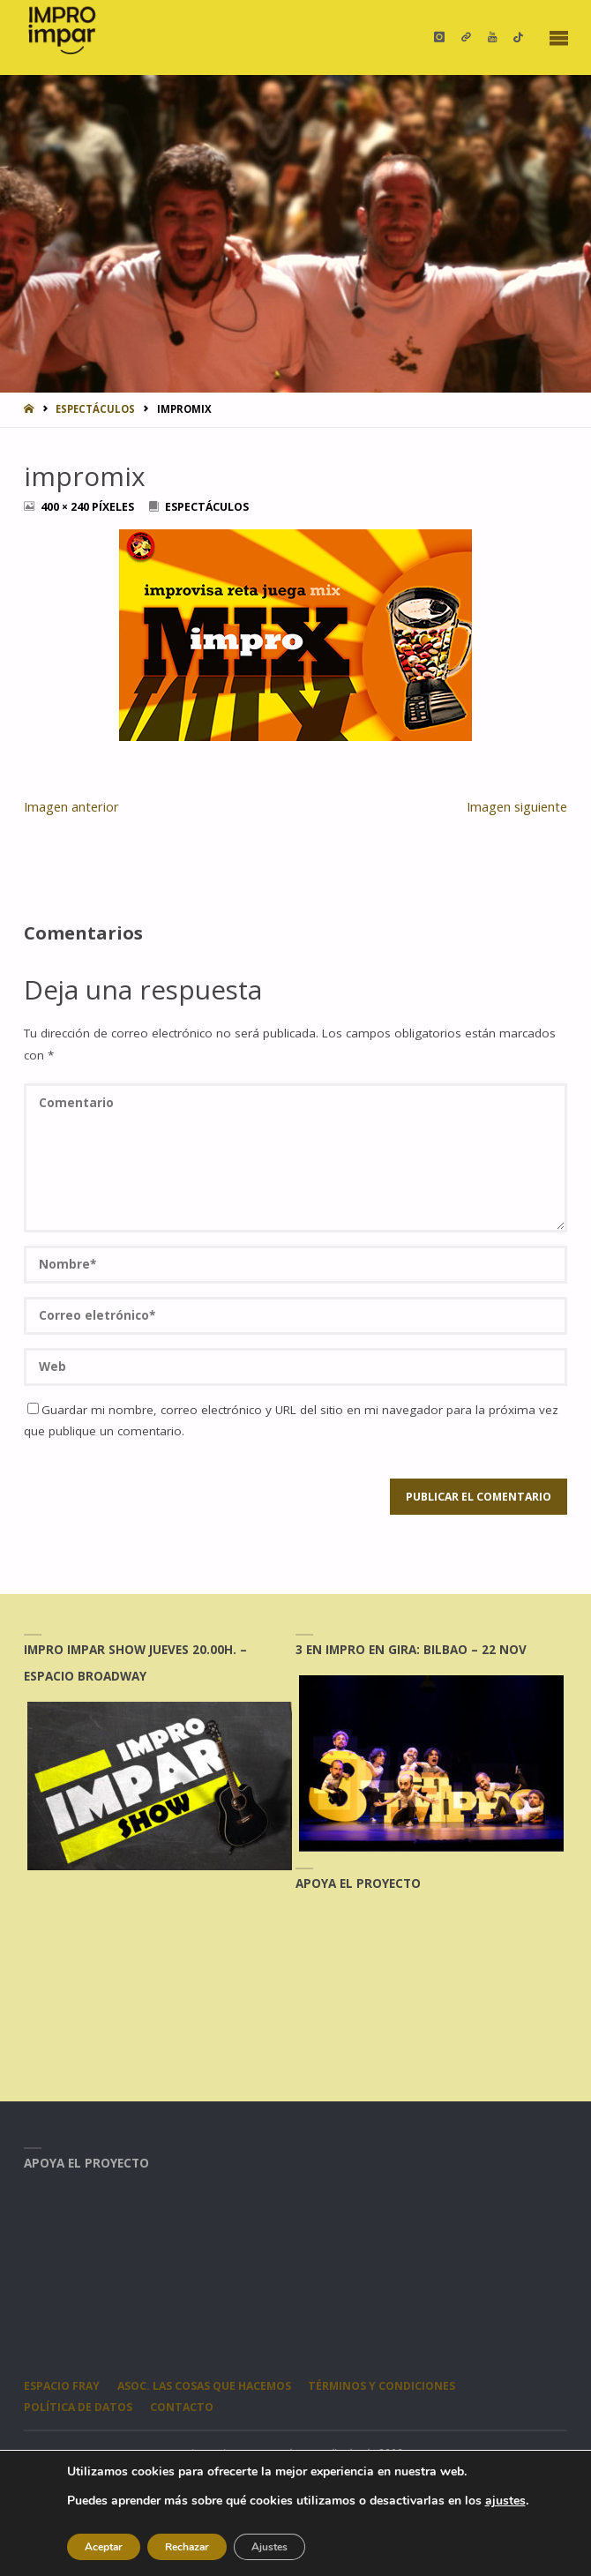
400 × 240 (66, 506)
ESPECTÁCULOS (95, 409)
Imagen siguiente (517, 806)
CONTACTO (181, 2407)
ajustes (505, 2501)
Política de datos (78, 2407)
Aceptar (104, 2547)
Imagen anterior (71, 806)
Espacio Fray (62, 2385)
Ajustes (269, 2547)
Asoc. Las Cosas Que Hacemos (204, 2385)
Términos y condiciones (381, 2385)
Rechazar (187, 2547)
